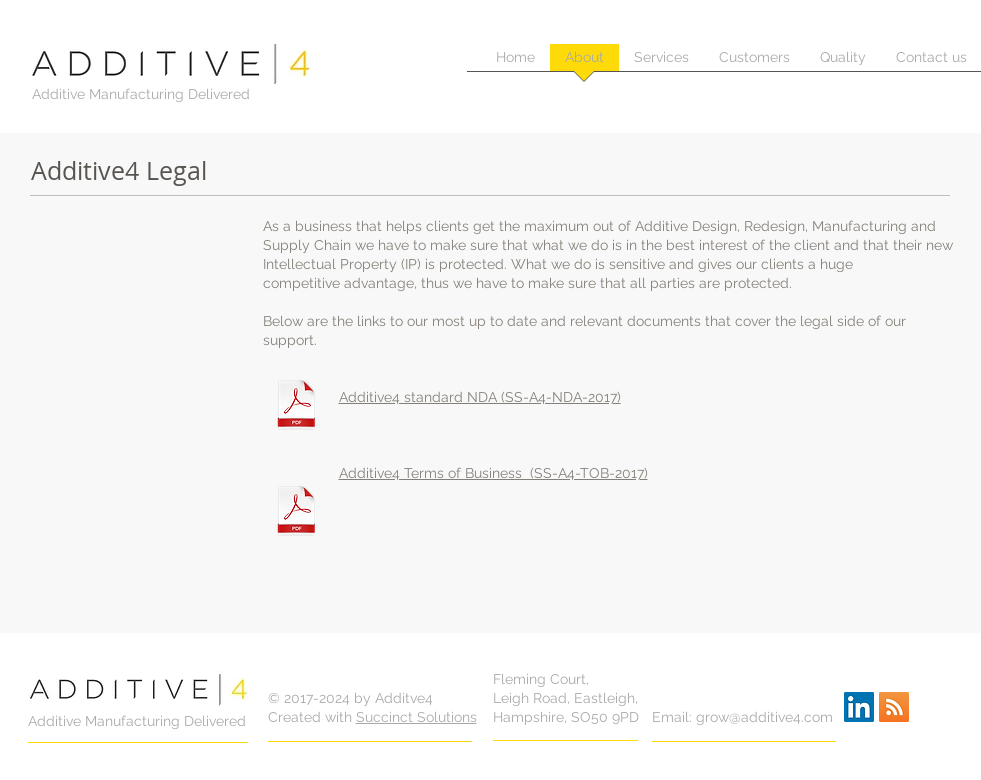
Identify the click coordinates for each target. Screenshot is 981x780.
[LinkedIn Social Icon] (859, 707)
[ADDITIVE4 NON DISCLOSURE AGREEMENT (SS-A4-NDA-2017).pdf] (296, 406)
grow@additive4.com (764, 717)
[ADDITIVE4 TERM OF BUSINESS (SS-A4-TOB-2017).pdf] (296, 513)
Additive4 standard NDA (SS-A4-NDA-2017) (480, 397)
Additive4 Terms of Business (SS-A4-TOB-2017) (493, 473)
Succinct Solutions (416, 717)
